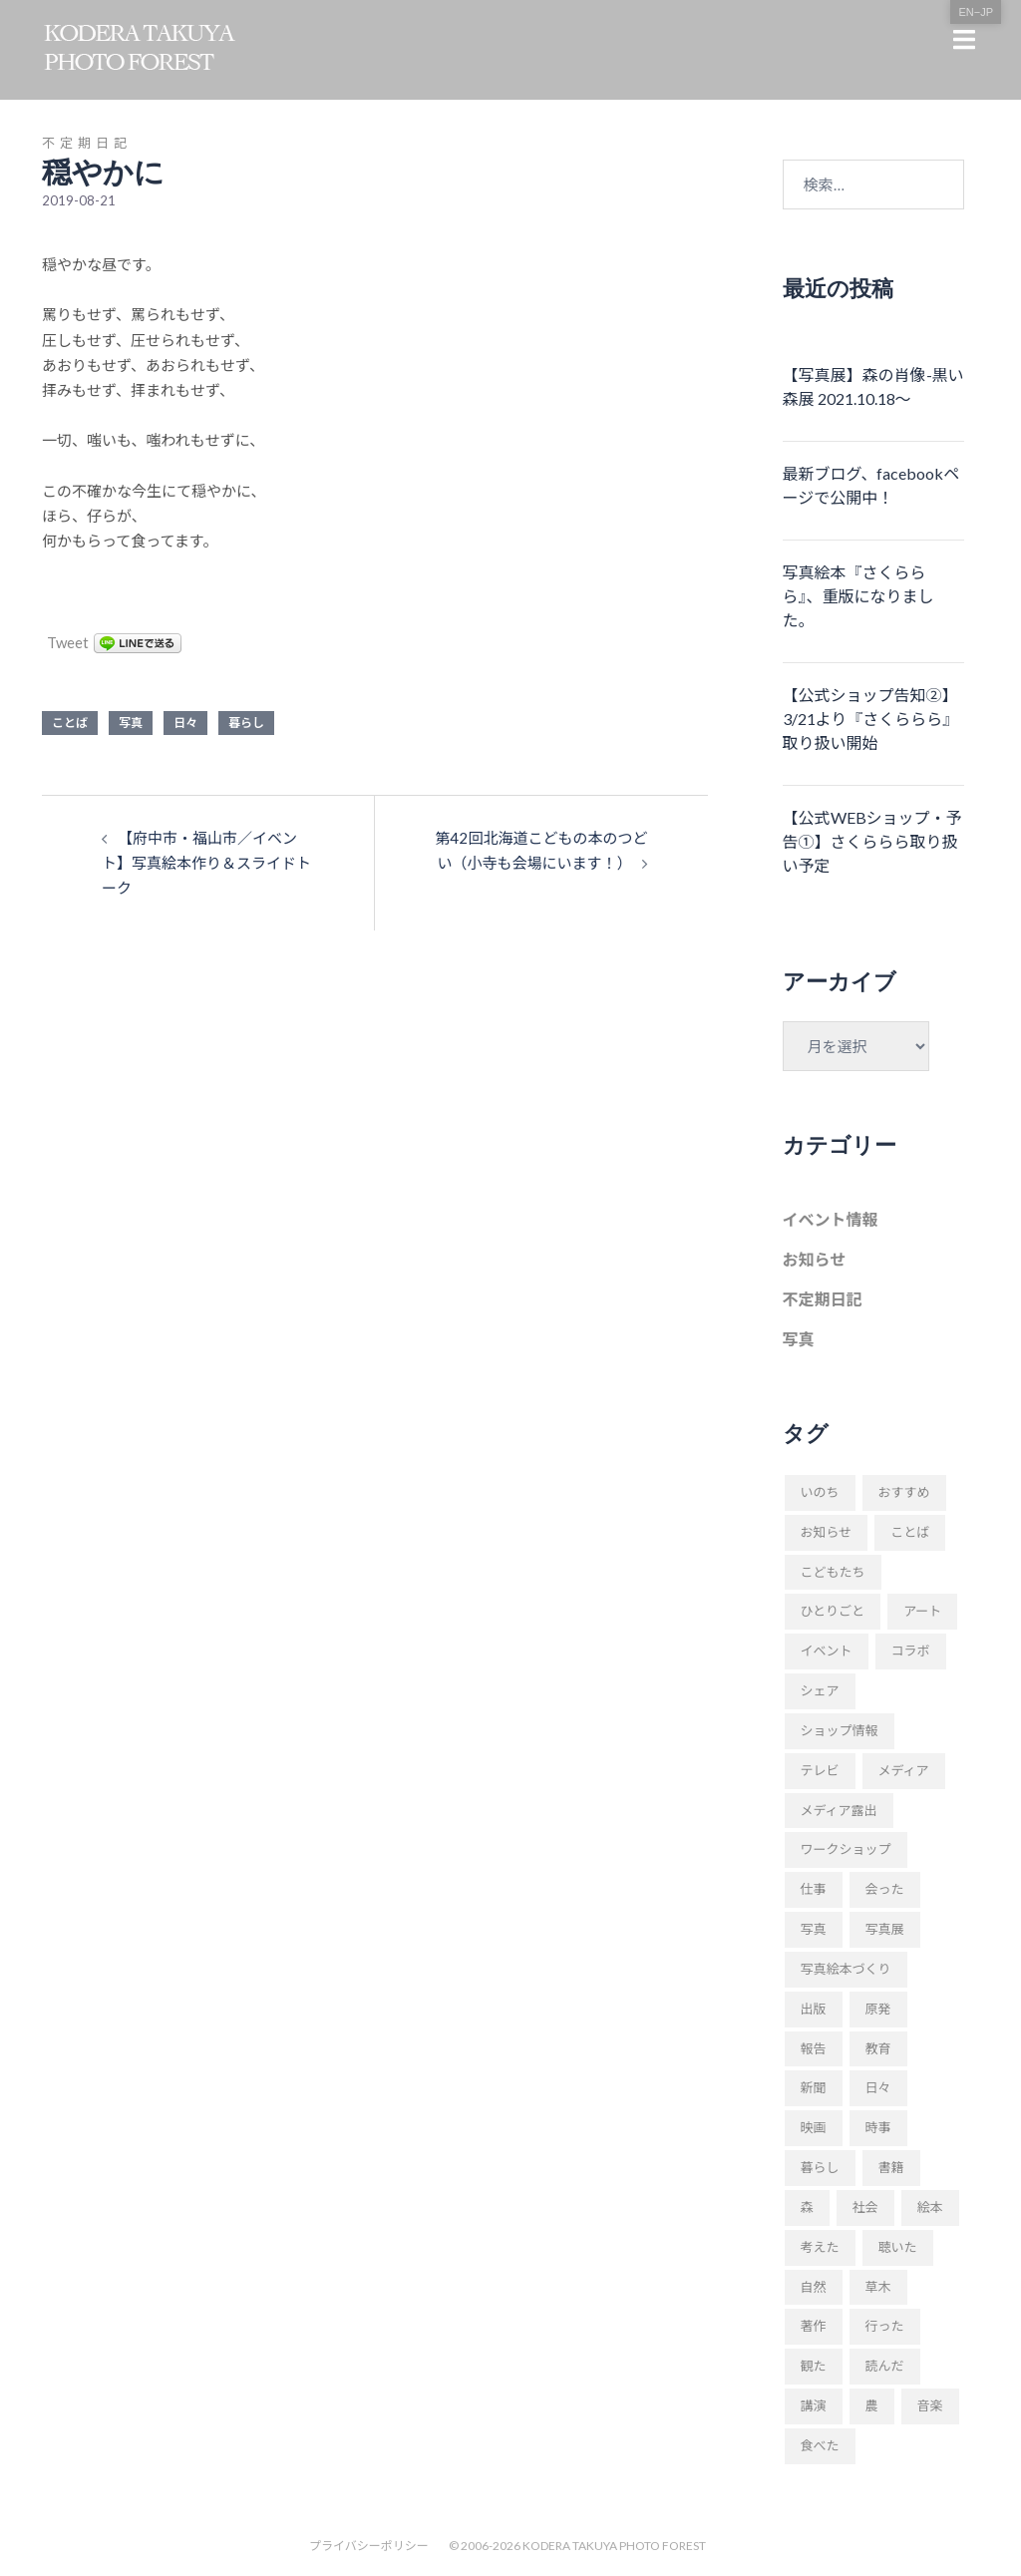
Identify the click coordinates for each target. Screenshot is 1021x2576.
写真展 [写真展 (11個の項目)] (884, 1929)
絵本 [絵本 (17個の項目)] (930, 2207)
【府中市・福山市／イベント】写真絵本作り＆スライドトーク (206, 863)
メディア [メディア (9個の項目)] (903, 1770)
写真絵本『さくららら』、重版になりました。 (858, 595)
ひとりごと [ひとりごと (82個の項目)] (833, 1611)
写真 (131, 722)
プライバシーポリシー (369, 2545)
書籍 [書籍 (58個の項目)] (891, 2167)
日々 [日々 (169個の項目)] (878, 2087)
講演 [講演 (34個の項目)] (814, 2405)
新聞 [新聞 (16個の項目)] (814, 2087)
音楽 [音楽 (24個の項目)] (930, 2405)
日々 (185, 722)
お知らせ (815, 1259)
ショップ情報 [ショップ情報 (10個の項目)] (839, 1730)
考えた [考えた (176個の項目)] (820, 2247)
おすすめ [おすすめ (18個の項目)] (904, 1492)
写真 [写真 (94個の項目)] (814, 1929)
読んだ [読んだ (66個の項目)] (884, 2366)
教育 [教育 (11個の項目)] (878, 2048)
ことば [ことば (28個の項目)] (909, 1532)
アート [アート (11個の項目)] (922, 1611)
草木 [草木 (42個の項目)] (878, 2287)
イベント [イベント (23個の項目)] (826, 1650)
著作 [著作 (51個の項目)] (814, 2326)
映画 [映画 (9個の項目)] (814, 2127)
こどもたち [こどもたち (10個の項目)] (833, 1572)
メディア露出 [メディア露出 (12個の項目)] (839, 1810)
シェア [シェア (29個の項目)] (820, 1690)
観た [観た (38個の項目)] (814, 2366)
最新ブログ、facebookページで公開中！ (871, 485)
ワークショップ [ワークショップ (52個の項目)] (846, 1849)
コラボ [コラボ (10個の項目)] (910, 1650)
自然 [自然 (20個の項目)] (814, 2287)
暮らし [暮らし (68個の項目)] (820, 2167)
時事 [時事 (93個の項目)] (878, 2127)
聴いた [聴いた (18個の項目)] (897, 2247)
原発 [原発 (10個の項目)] (878, 2009)
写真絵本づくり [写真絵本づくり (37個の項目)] (846, 1969)
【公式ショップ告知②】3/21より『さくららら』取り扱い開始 (871, 718)
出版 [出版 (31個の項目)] (814, 2009)
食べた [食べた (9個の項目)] (820, 2445)
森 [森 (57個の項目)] (807, 2207)
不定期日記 (87, 143)
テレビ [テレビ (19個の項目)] (820, 1770)
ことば (70, 722)
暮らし (246, 722)
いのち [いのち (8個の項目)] (820, 1492)
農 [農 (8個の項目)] (871, 2405)
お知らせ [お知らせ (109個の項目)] (826, 1532)
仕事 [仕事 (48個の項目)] (814, 1889)
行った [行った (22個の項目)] (884, 2326)
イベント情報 (830, 1219)
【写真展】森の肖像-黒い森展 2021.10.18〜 (873, 386)
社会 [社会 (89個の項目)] (865, 2207)
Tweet (68, 642)
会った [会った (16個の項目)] (884, 1889)
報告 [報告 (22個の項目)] (814, 2048)
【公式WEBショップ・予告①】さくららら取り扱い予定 (872, 841)
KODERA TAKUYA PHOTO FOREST (614, 2545)
